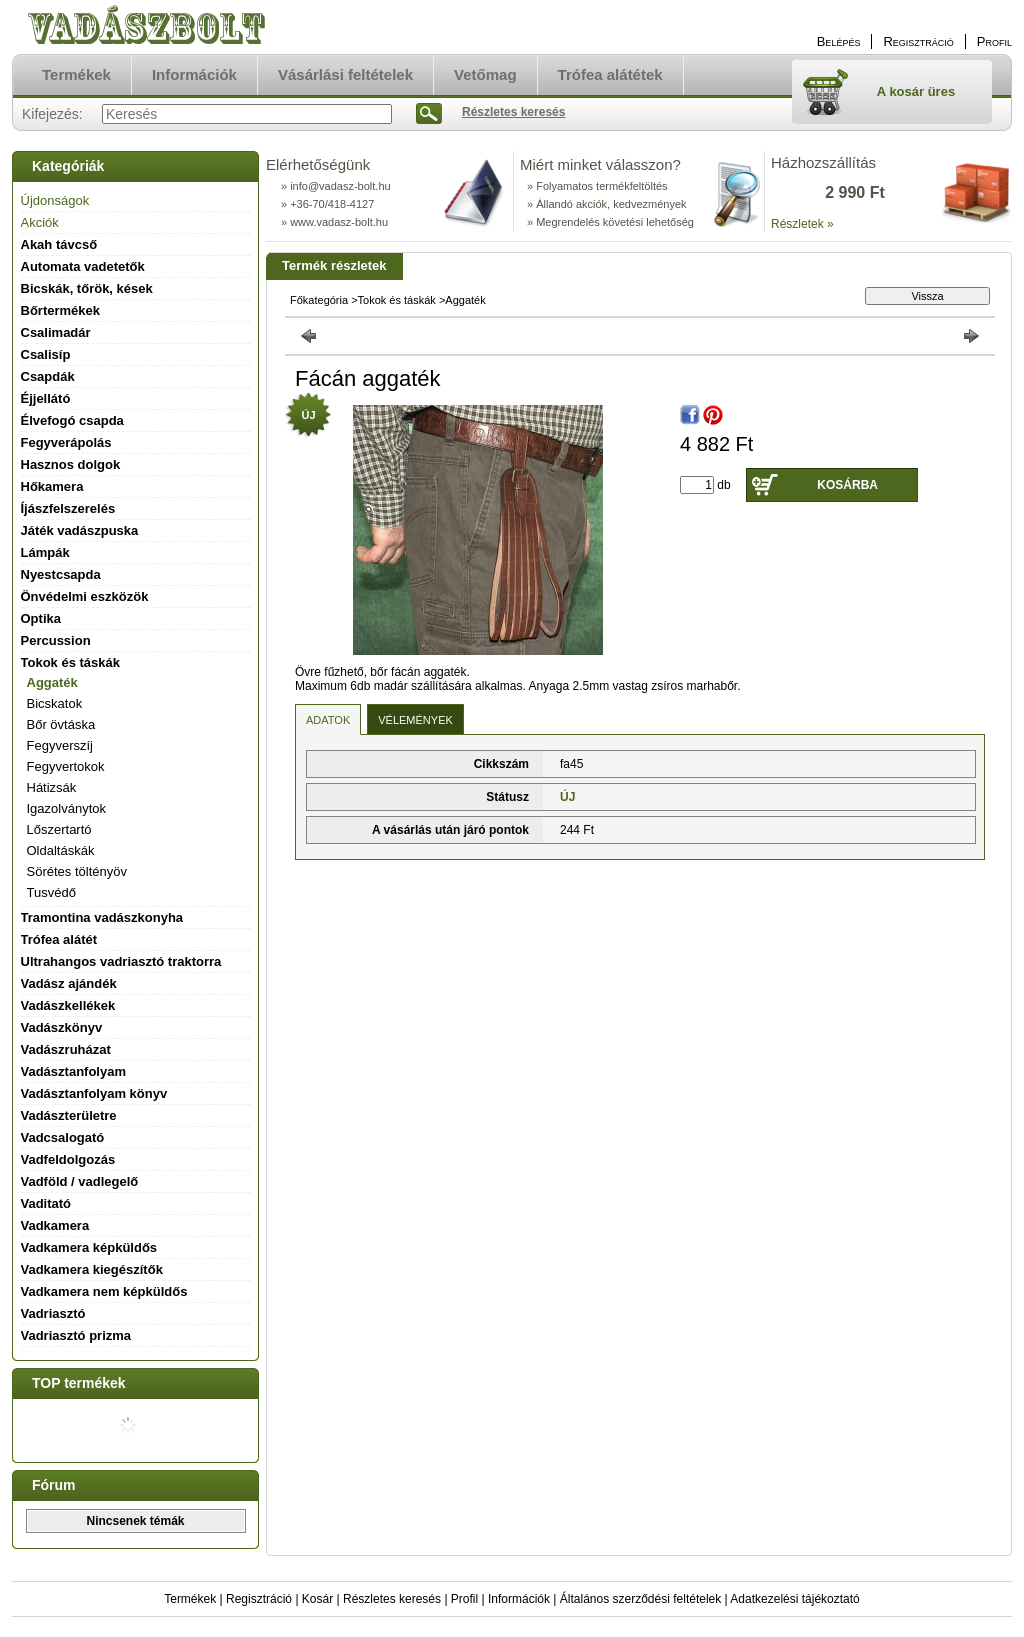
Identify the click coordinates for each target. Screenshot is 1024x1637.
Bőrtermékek (61, 310)
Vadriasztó (53, 1313)
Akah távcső (59, 244)
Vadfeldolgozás (68, 1159)
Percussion (56, 640)
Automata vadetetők (83, 266)
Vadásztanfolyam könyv (94, 1093)
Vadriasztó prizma (76, 1335)
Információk (519, 1599)
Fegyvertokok (66, 766)
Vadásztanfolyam (74, 1071)
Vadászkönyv (62, 1027)
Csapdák (48, 376)
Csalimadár (56, 332)
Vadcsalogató (63, 1137)
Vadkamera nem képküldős (104, 1291)
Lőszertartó (59, 829)
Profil (464, 1599)
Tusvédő (51, 892)
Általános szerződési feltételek (640, 1599)
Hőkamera (52, 486)
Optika (41, 618)
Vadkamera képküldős (89, 1247)
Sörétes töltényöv (77, 871)
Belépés (839, 41)
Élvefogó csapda (72, 420)
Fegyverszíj (60, 745)
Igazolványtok (67, 808)
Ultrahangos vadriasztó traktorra (121, 961)
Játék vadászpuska (80, 530)
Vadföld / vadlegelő (80, 1181)
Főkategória (319, 300)
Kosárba (847, 485)
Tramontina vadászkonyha (102, 917)
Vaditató (46, 1203)
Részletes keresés (392, 1599)
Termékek (190, 1599)
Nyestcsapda (61, 574)
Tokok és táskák (397, 300)
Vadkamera (55, 1225)
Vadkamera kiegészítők (92, 1269)
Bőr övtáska (61, 724)
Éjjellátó (46, 398)
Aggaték (52, 682)
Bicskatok (55, 703)
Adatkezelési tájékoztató (794, 1599)
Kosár (317, 1599)
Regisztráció (259, 1599)
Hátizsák (52, 787)
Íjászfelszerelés (68, 508)
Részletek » (802, 224)
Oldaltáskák (61, 850)
